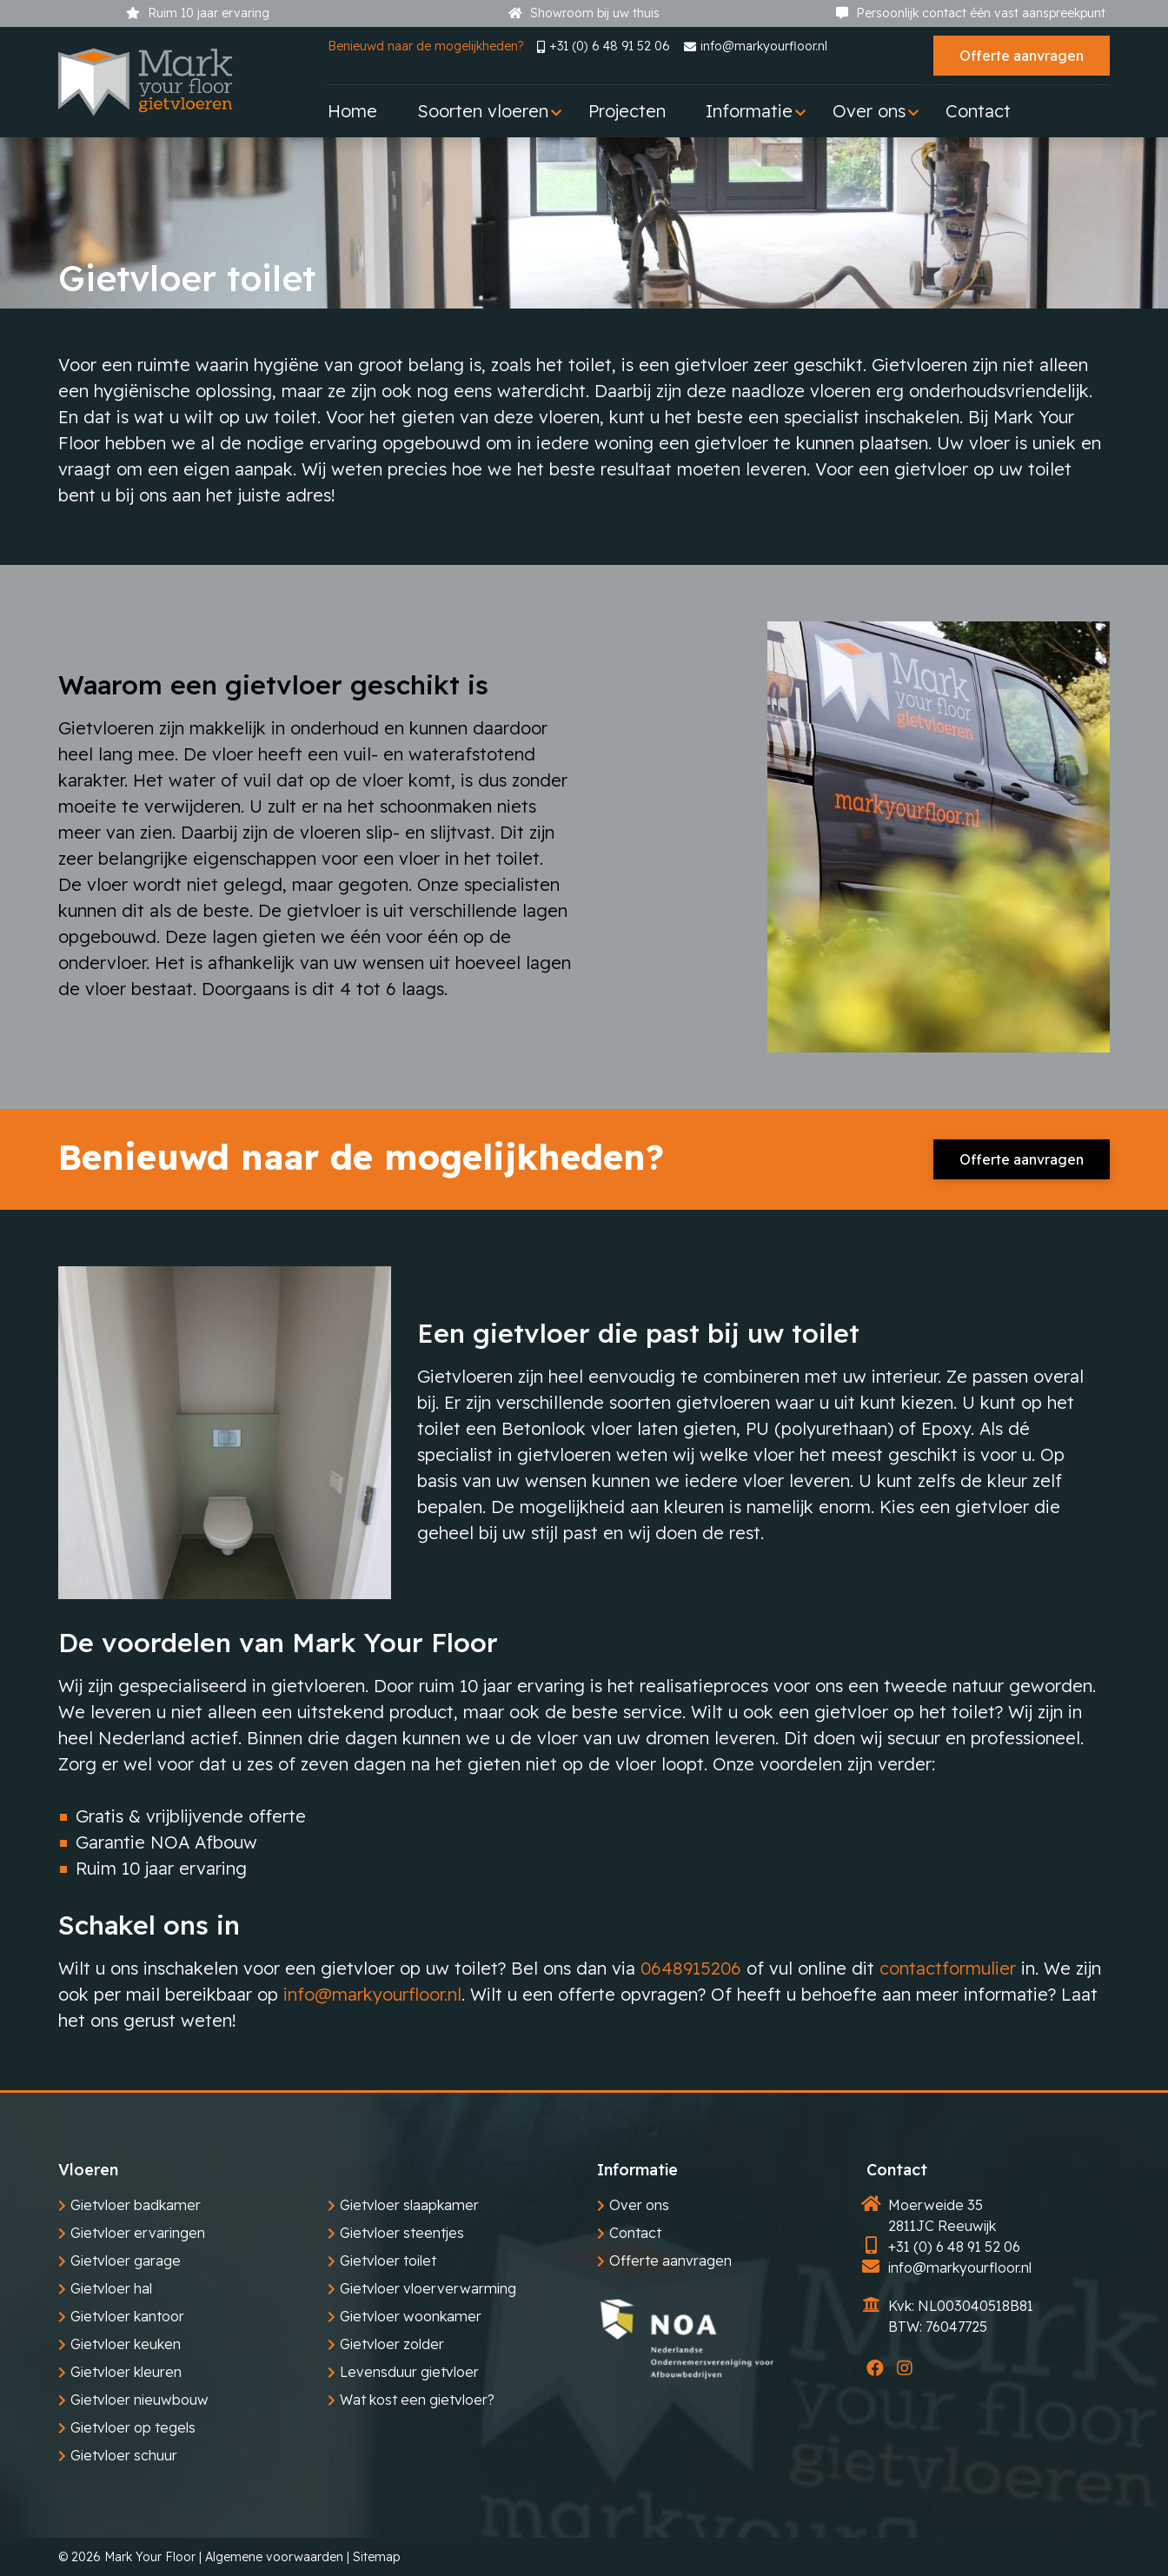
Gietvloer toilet (388, 2260)
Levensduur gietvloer (409, 2371)
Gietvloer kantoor (127, 2316)
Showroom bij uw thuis (584, 13)
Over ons (639, 2205)
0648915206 (690, 1968)
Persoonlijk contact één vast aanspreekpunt (970, 13)
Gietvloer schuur (123, 2455)
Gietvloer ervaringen (137, 2232)
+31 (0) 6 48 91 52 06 (603, 46)
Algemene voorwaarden (274, 2557)
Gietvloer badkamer (135, 2205)
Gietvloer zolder (392, 2344)
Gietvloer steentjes (402, 2232)
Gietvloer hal (111, 2288)
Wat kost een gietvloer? (417, 2399)
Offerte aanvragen (1021, 55)
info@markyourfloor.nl (755, 46)
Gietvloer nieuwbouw (139, 2399)
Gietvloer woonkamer (410, 2316)
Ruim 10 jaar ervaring (197, 13)
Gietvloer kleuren (126, 2371)
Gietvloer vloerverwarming (428, 2288)
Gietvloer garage (125, 2260)
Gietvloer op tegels (133, 2427)
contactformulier (947, 1968)
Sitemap (376, 2557)
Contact (635, 2232)
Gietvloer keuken (125, 2344)
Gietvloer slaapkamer (409, 2205)
